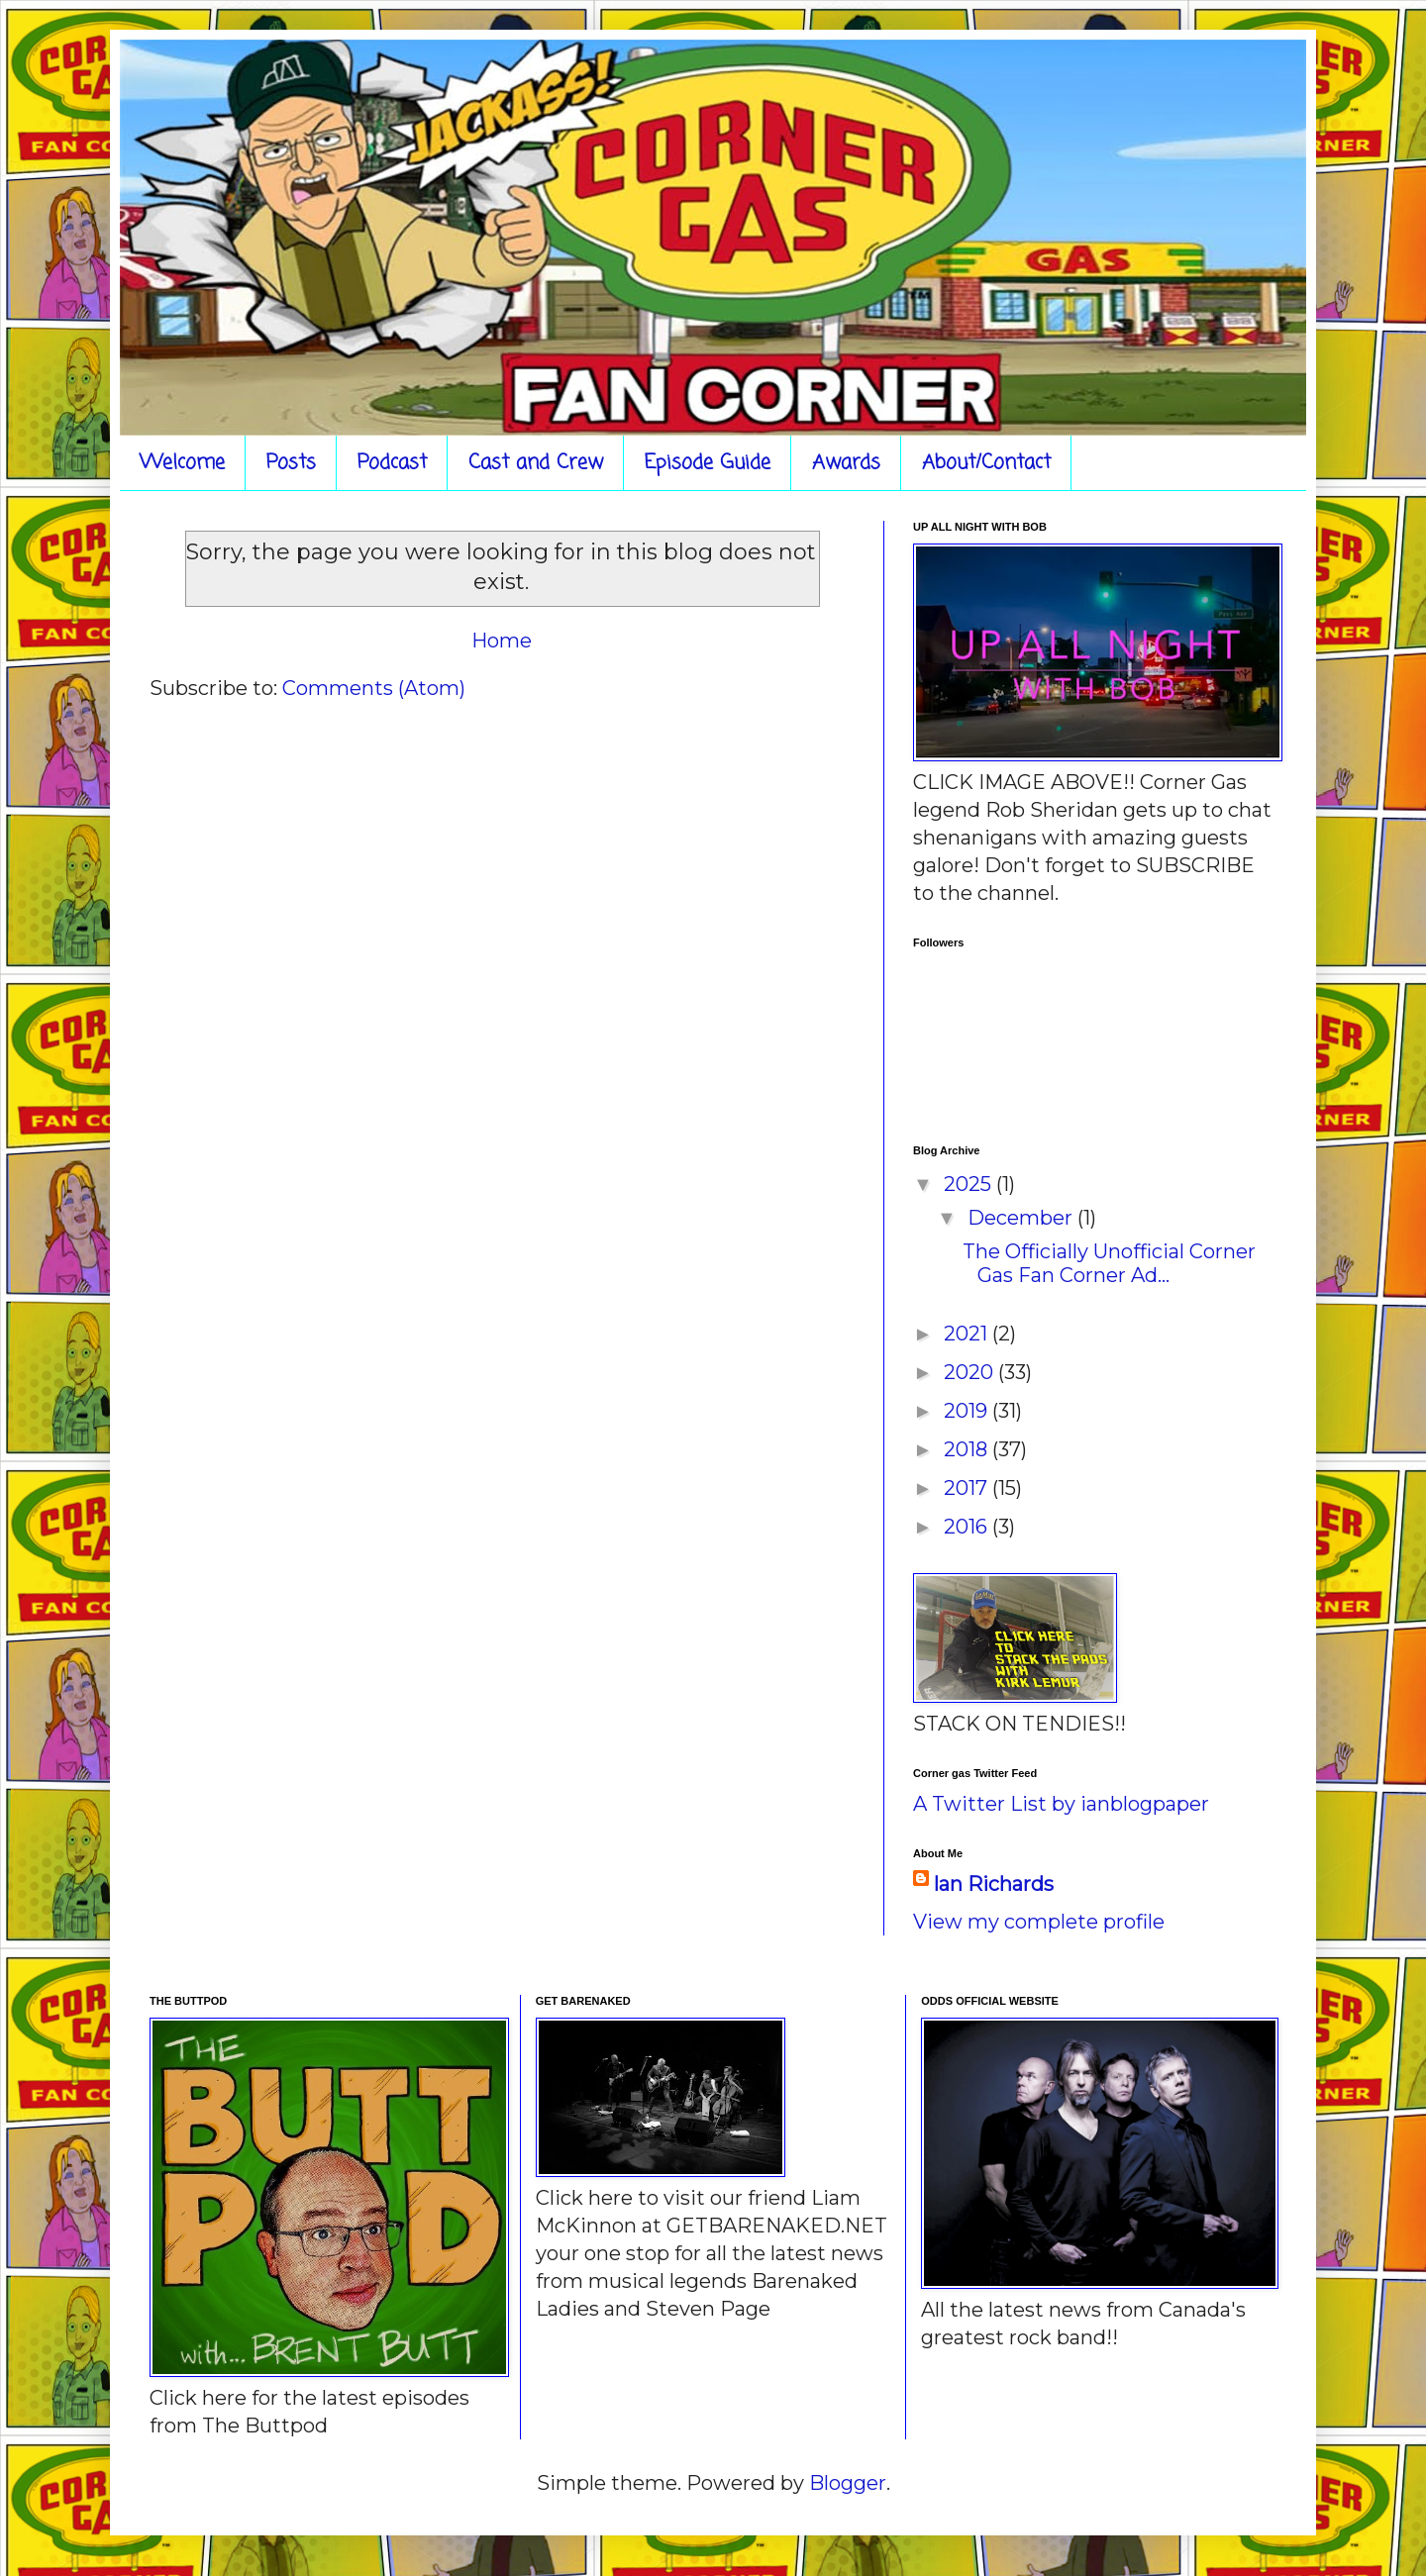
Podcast (392, 462)
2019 (968, 1411)
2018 (968, 1449)
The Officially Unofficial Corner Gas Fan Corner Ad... (1109, 1263)
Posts (291, 462)
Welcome (182, 462)
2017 (968, 1488)
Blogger (847, 2483)
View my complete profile (1039, 1921)
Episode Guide (707, 462)
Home (501, 640)
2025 (970, 1184)
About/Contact (986, 462)
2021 (968, 1333)
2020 (971, 1372)
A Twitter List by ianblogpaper (1061, 1804)
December (1022, 1218)
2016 (968, 1526)
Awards (846, 462)
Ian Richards (993, 1884)
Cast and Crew (535, 462)
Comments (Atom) (373, 688)
